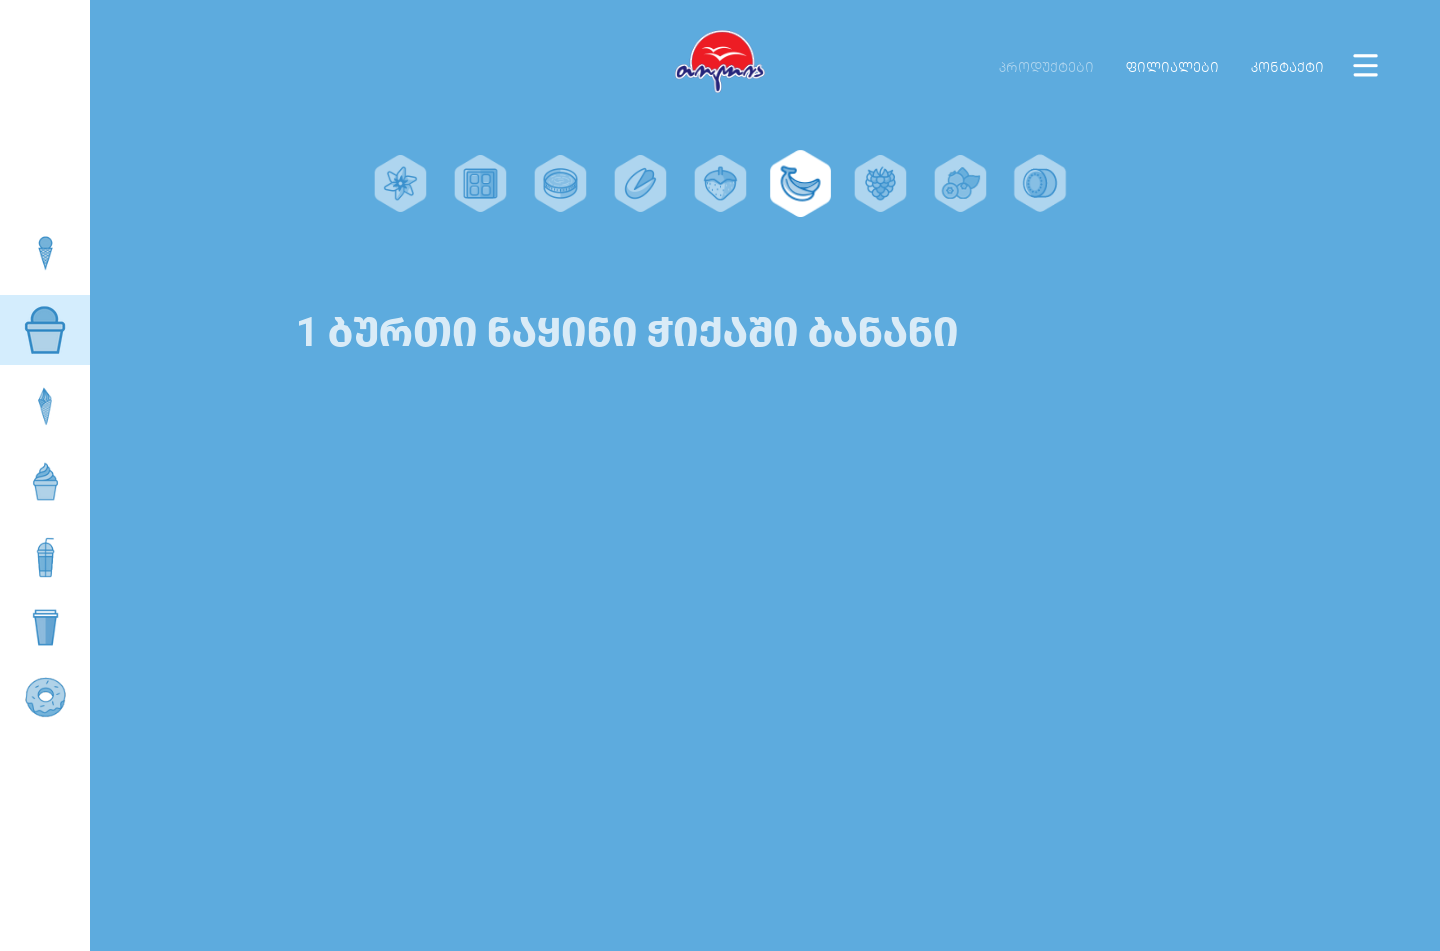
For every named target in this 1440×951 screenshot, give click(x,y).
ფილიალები (1172, 67)
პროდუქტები (1046, 67)
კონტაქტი (1287, 67)
